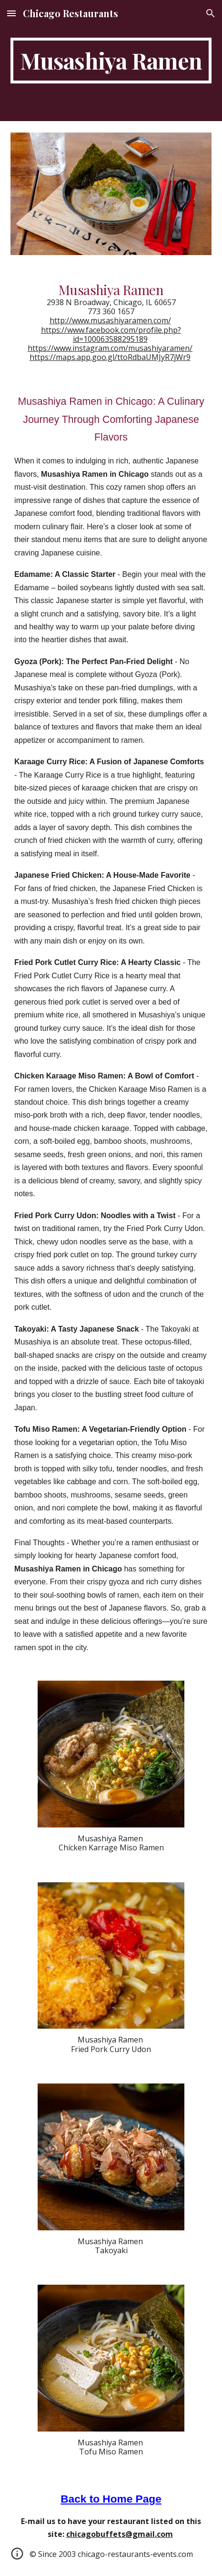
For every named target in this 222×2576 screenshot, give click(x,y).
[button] (11, 13)
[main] (111, 60)
